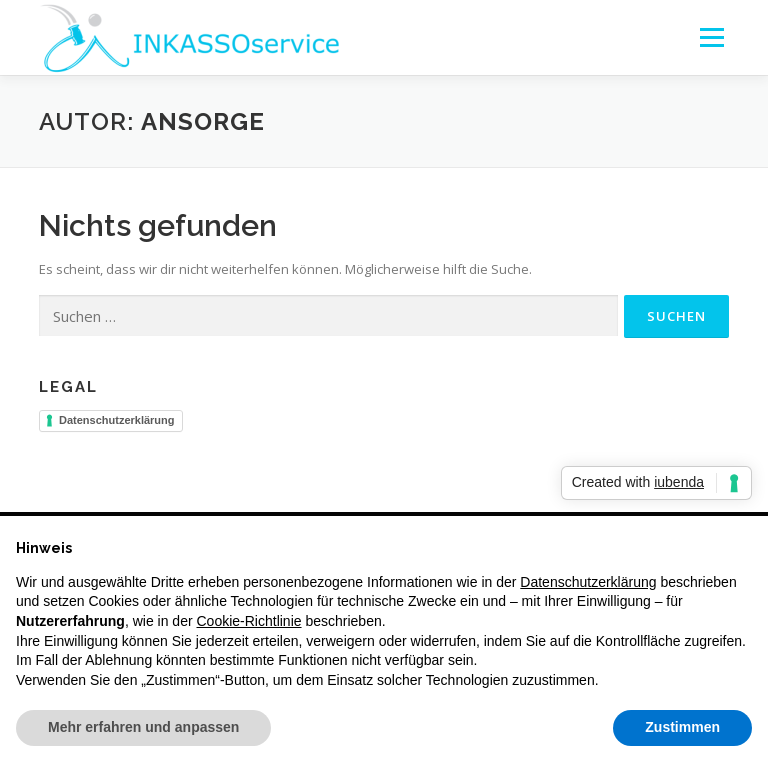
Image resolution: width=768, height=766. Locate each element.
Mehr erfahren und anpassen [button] (143, 727)
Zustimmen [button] (682, 727)
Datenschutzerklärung (117, 420)
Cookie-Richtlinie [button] (249, 621)
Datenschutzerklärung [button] (588, 582)
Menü (711, 37)
